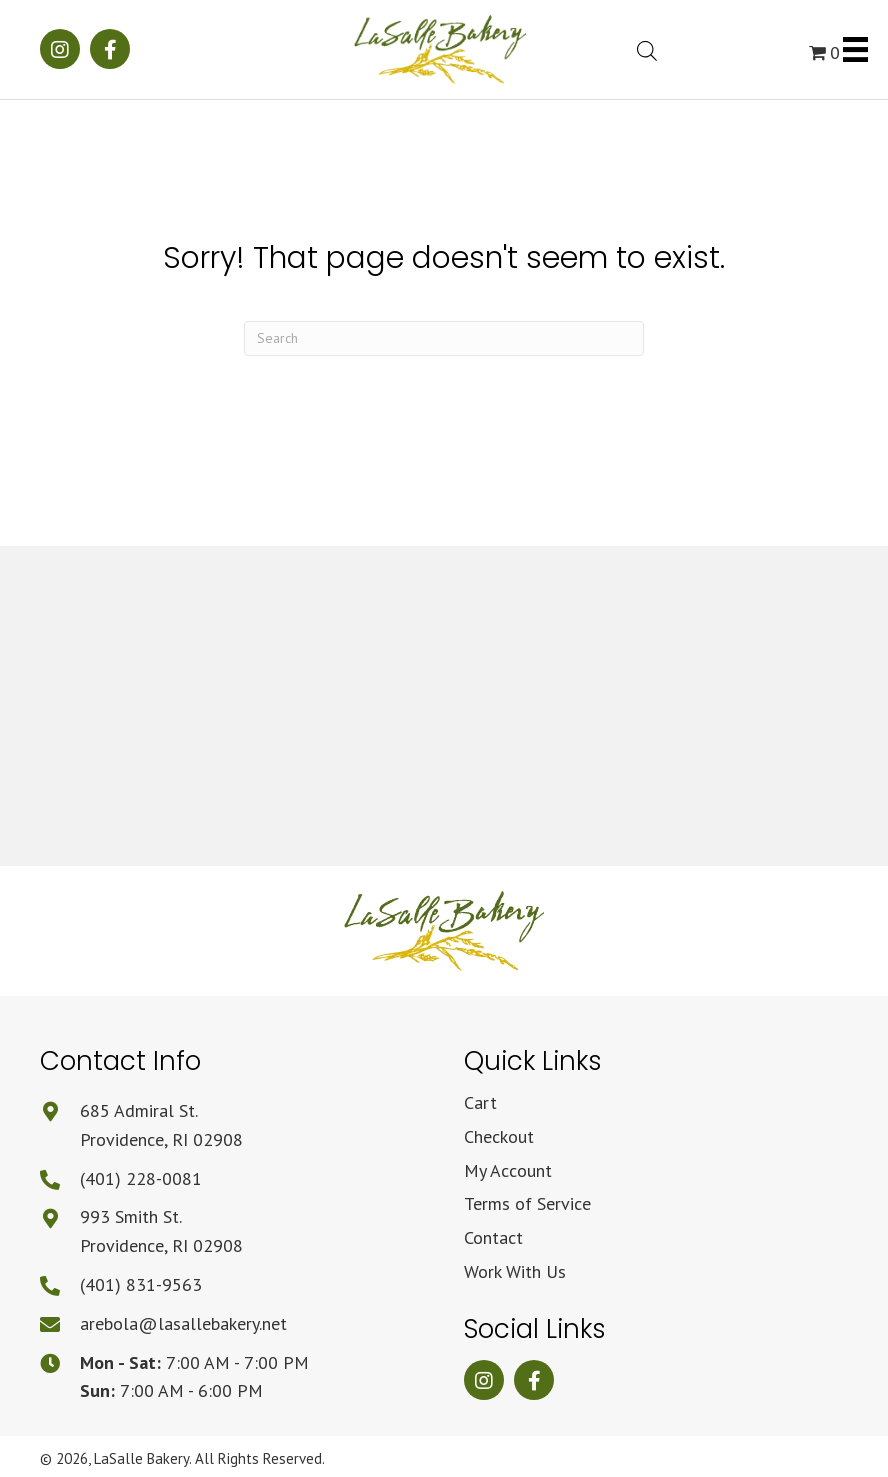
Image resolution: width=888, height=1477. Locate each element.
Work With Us (515, 1271)
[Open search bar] (647, 48)
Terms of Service (527, 1203)
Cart (480, 1102)
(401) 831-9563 (141, 1284)
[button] (60, 49)
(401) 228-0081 (141, 1178)
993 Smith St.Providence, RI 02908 (161, 1231)
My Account (508, 1170)
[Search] (444, 338)
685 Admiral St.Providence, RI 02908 (161, 1125)
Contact (493, 1237)
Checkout (499, 1136)
